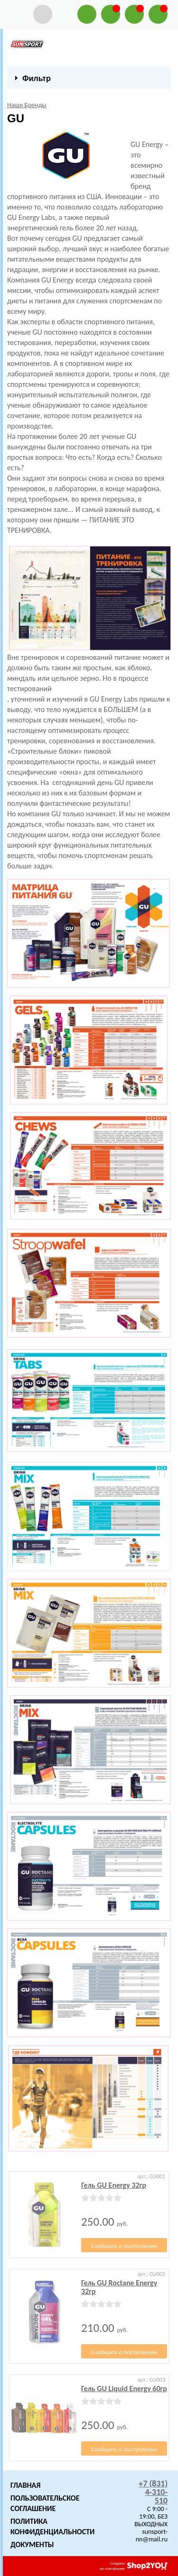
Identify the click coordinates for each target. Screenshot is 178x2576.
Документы (32, 2544)
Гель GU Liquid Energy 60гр (124, 2388)
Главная (25, 2485)
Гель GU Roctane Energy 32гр (119, 2287)
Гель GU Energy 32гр (113, 2185)
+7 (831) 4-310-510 (153, 2492)
